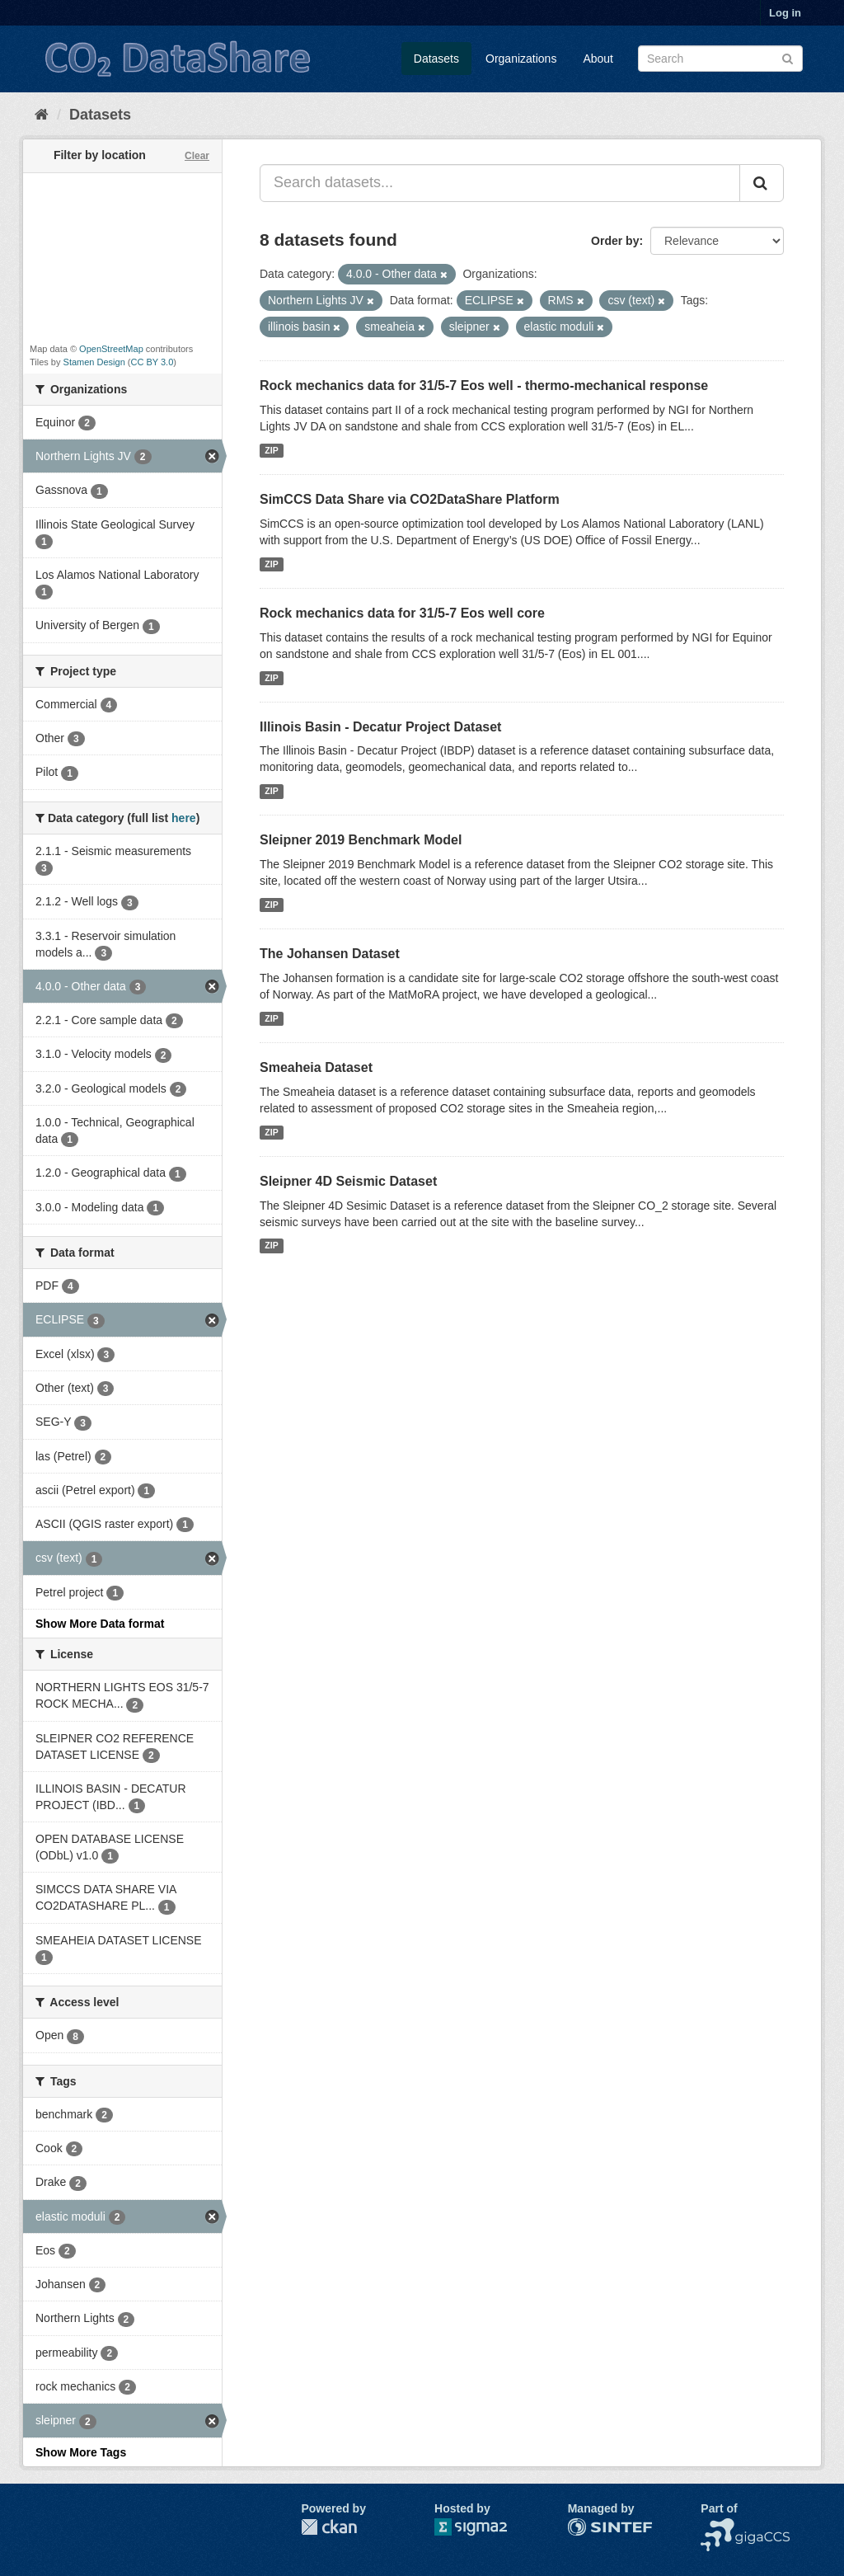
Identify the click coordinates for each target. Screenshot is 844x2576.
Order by (615, 240)
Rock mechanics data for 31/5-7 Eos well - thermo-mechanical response (484, 385)
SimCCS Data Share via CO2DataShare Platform (410, 499)
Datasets (436, 58)
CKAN (329, 2527)
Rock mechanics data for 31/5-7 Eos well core (402, 613)
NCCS (717, 2526)
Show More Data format (99, 1623)
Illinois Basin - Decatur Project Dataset (380, 727)
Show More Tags (80, 2452)
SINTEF (588, 2526)
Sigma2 (483, 2527)
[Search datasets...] (500, 183)
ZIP (271, 450)
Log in (785, 13)
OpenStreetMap (111, 349)
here (183, 818)
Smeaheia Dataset (316, 1067)
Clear (197, 156)
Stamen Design (94, 362)
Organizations (520, 58)
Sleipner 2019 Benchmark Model (361, 840)
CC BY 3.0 (152, 362)
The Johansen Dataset (330, 954)
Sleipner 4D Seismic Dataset (348, 1181)
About (598, 58)
